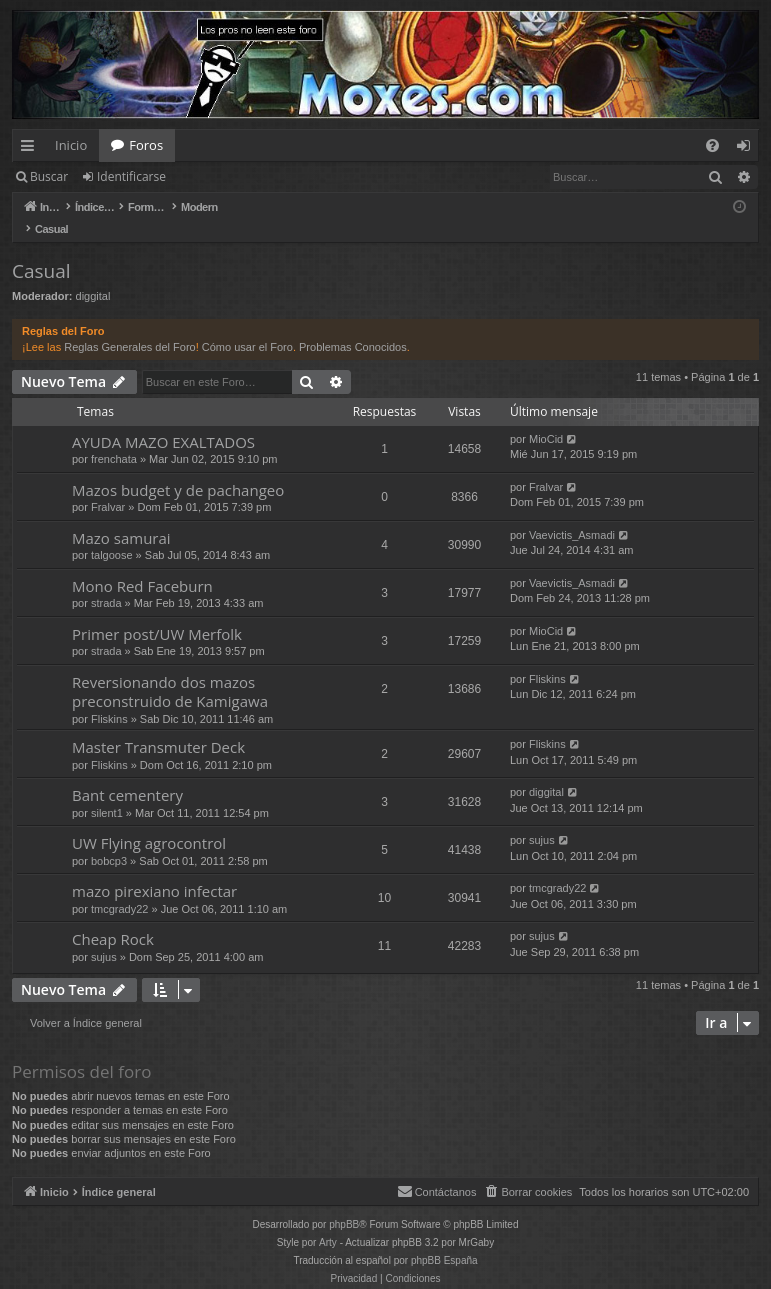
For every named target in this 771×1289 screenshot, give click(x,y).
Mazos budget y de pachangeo (178, 469)
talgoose (112, 534)
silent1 (107, 792)
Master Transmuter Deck (158, 726)
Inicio (71, 145)
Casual (41, 250)
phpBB (344, 1203)
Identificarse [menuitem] (748, 149)
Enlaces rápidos (31, 149)
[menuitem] (712, 145)
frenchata (114, 438)
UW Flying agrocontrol (149, 822)
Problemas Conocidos (353, 326)
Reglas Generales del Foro (129, 326)
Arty (328, 1221)
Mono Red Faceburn (142, 565)
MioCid (546, 418)
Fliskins (109, 698)
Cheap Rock (113, 918)
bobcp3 (109, 840)
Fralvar (108, 486)
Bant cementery (127, 774)
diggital (93, 275)
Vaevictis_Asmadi (572, 514)
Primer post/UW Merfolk (157, 613)
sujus (542, 819)
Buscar (49, 176)
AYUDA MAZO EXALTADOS (163, 421)
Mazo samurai (121, 517)
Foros (146, 145)
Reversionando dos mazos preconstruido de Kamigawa (170, 670)
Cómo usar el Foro (247, 326)
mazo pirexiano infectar (154, 870)
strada (106, 582)
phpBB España (444, 1239)
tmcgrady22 (119, 888)
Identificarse (131, 176)
